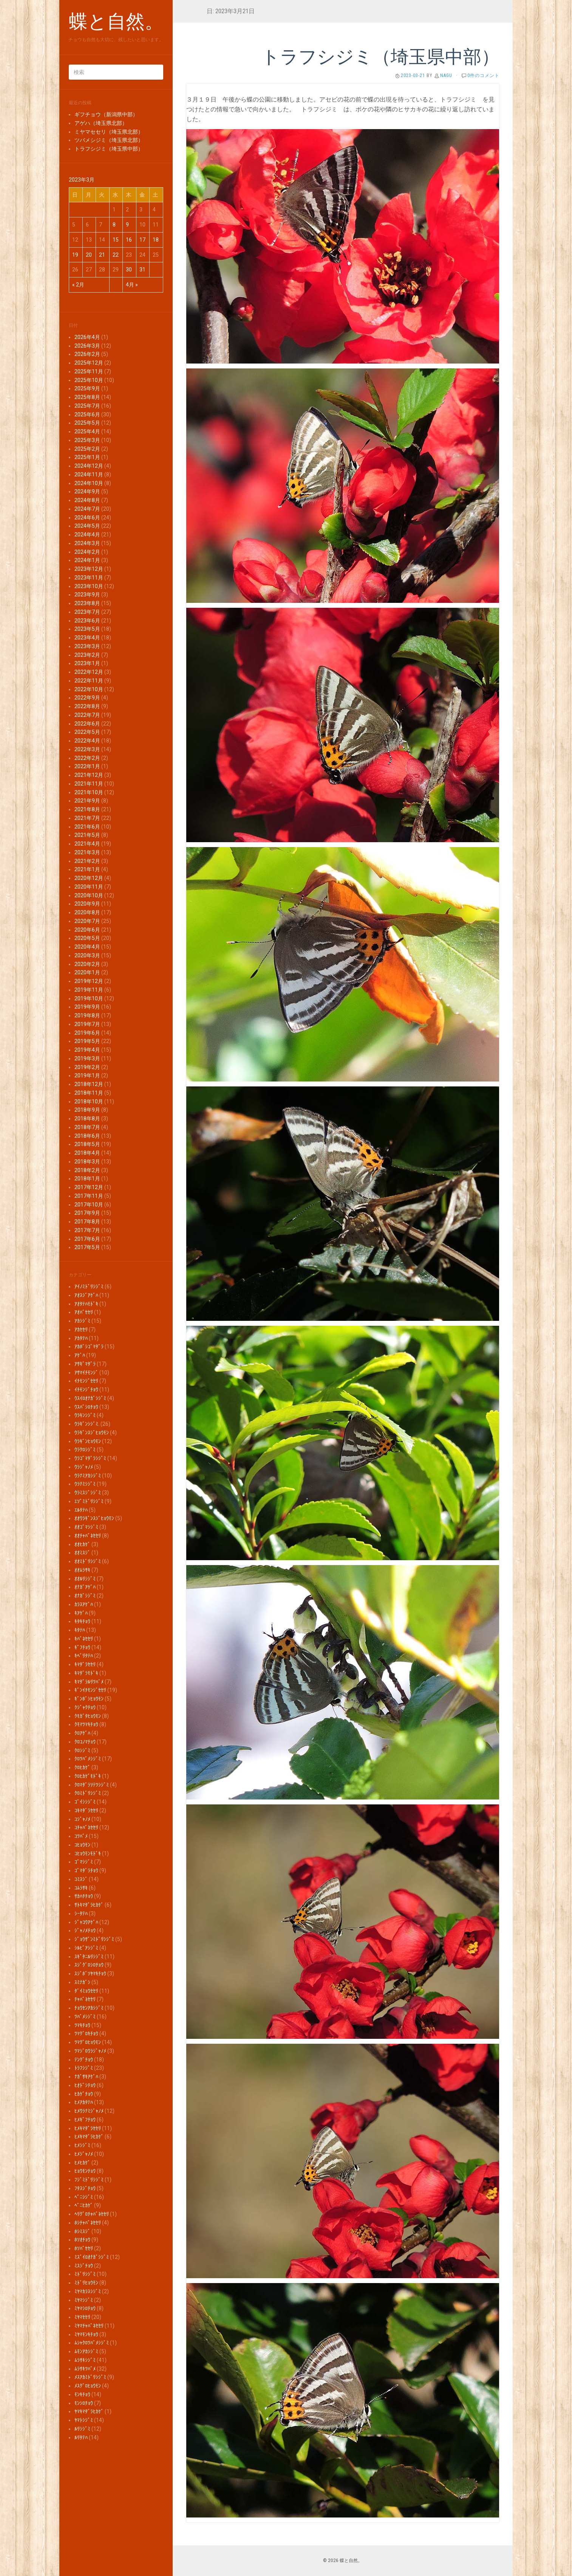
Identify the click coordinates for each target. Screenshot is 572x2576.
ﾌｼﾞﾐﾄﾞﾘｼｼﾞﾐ (89, 2180)
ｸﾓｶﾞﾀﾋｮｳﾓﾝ (87, 1716)
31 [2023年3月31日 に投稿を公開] (142, 270)
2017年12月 (88, 1187)
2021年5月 (87, 835)
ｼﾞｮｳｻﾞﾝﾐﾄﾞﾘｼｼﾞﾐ (94, 1939)
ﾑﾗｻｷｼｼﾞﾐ (85, 2360)
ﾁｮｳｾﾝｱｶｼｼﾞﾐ (89, 2008)
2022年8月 (87, 706)
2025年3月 (87, 440)
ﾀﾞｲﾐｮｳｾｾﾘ (86, 1991)
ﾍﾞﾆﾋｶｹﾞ (83, 2205)
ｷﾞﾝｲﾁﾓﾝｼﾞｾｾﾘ (90, 1690)
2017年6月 (87, 1239)
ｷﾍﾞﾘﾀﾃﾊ (83, 1656)
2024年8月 (87, 500)
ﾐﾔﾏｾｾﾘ (82, 2317)
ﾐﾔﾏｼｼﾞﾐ (83, 2300)
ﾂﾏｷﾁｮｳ (82, 2025)
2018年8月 (87, 1118)
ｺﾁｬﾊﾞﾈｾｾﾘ (86, 1827)
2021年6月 (87, 827)
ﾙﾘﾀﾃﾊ (81, 2437)
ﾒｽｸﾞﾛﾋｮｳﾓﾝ (87, 2386)
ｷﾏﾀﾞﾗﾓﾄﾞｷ (86, 1673)
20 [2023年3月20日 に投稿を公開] (89, 255)
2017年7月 (87, 1230)
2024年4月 (87, 535)
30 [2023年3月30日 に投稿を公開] (129, 270)
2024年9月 (87, 491)
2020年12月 (88, 878)
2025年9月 (87, 388)
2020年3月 (87, 955)
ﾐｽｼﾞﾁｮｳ (83, 2266)
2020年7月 (87, 921)
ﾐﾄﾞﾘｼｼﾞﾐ (85, 2274)
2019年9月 (87, 1007)
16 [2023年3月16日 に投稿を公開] (129, 240)
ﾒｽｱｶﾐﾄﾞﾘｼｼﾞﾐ (90, 2377)
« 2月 (78, 285)
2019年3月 (87, 1058)
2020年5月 (87, 938)
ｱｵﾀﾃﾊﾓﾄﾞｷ (86, 1304)
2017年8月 (87, 1222)
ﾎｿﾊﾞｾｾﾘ (83, 2248)
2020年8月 (87, 912)
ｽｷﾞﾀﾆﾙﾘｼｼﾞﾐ (89, 1957)
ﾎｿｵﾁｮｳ (82, 2240)
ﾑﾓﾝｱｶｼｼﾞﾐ (86, 2351)
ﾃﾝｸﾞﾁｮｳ (83, 2060)
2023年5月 (87, 629)
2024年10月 (88, 483)
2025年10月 (88, 380)
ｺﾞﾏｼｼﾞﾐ (83, 1862)
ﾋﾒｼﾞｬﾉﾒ (83, 2154)
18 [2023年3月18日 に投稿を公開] (156, 240)
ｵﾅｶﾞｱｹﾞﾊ (85, 1587)
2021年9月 (87, 801)
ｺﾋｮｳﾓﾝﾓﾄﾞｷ (87, 1853)
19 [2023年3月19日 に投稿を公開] (75, 255)
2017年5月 (87, 1247)
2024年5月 (87, 526)
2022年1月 (87, 766)
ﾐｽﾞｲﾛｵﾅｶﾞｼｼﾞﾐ (91, 2257)
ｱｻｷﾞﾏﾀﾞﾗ (85, 1364)
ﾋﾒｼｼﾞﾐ (82, 2145)
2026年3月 (87, 346)
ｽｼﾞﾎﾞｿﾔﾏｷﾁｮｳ (90, 1974)
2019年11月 (88, 990)
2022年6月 (87, 724)
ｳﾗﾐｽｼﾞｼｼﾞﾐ (87, 1493)
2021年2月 (87, 861)
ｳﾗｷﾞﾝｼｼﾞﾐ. (86, 1424)
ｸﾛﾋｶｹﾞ (82, 1767)
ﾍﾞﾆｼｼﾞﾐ (83, 2197)
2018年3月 (87, 1162)
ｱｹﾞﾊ (79, 1355)
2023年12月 (88, 569)
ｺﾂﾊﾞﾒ (81, 1836)
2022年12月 (88, 672)
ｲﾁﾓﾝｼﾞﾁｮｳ (86, 1390)
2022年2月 (87, 758)
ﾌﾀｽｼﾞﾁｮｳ (85, 2188)
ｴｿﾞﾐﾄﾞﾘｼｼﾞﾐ (89, 1501)
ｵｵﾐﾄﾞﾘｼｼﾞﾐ (87, 1561)
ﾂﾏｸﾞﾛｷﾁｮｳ (86, 2034)
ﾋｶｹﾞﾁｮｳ (83, 2094)
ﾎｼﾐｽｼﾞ (82, 2231)
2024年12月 (88, 466)
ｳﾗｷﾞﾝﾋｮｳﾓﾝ (87, 1441)
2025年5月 (87, 423)
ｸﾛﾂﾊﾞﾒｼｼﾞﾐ (87, 1759)
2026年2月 (87, 354)
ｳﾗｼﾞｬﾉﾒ (83, 1467)
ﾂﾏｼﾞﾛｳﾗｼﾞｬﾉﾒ (90, 2051)
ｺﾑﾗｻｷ (81, 1888)
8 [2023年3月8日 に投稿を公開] (114, 225)
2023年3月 (87, 646)
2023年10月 (88, 586)
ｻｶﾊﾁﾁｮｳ (83, 1896)
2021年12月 (88, 775)
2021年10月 (88, 792)
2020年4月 (87, 947)
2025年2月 (87, 449)
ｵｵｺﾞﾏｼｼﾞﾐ (86, 1527)
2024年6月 (87, 518)
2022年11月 (88, 681)
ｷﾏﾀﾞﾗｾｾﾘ (85, 1664)
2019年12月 (88, 981)
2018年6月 (87, 1136)
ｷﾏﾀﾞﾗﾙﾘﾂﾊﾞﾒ (89, 1682)
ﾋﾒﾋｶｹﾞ (82, 2163)
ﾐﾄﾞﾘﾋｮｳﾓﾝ (86, 2283)
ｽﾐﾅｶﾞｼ (82, 1982)
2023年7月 (87, 612)
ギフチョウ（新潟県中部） (106, 114)
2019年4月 (87, 1050)
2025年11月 (88, 371)
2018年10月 (88, 1101)
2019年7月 (87, 1024)
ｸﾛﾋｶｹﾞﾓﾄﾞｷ (87, 1776)
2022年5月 (87, 732)
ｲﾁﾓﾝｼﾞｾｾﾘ (86, 1381)
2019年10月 (88, 998)
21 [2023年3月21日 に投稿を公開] (102, 255)
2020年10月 (88, 895)
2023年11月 (88, 578)
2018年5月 (87, 1144)
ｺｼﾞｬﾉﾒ (82, 1819)
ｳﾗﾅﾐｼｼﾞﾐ (85, 1484)
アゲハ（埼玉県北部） (100, 123)
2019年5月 (87, 1041)
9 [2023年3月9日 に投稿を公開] (127, 225)
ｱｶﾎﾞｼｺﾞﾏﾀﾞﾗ (89, 1346)
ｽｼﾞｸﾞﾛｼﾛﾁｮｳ (89, 1965)
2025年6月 (87, 414)
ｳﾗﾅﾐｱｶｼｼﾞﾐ (87, 1476)
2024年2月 (87, 552)
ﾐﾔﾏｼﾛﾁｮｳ (85, 2308)
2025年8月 (87, 397)
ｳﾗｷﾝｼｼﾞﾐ (85, 1415)
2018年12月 (88, 1084)
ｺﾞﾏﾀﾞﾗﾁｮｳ (86, 1870)
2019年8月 (87, 1015)
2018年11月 (88, 1093)
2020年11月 (88, 887)
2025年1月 (87, 457)
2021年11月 (88, 784)
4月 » (132, 285)
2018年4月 (87, 1153)
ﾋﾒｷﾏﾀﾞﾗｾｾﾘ (87, 2128)
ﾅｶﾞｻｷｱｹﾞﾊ (86, 2077)
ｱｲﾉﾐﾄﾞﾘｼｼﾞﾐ (89, 1286)
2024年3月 (87, 543)
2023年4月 (87, 638)
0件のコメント (483, 75)
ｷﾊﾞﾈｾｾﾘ (83, 1639)
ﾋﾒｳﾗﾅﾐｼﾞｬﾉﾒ (89, 2111)
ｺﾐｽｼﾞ (81, 1879)
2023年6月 (87, 621)
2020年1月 (87, 972)
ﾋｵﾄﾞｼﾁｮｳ (85, 2085)
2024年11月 (88, 474)
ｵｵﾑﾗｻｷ (82, 1570)
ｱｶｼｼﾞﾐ (82, 1321)
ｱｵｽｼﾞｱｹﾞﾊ (86, 1295)
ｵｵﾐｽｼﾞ (82, 1553)
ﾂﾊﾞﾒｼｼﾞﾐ (85, 2017)
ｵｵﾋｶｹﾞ (82, 1544)
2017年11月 (88, 1196)
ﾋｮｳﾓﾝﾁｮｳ (85, 2171)
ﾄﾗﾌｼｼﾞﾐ (83, 2068)
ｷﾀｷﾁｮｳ (82, 1621)
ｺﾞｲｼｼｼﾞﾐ (85, 1802)
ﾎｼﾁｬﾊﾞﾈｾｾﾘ (87, 2223)
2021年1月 (87, 869)
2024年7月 (87, 509)
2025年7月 (87, 406)
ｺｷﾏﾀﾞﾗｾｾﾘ (86, 1810)
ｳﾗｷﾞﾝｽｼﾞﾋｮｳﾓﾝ (91, 1433)
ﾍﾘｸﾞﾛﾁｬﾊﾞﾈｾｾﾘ (91, 2214)
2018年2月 (87, 1170)
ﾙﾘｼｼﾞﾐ (82, 2429)
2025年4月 (87, 431)
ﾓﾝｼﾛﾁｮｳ (83, 2403)
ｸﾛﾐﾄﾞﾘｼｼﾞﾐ (87, 1793)
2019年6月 (87, 1033)
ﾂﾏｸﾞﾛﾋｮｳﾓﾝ (87, 2042)
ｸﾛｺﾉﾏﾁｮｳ (85, 1742)
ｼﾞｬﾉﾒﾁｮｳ (85, 1930)
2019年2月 (87, 1067)
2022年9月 (87, 698)
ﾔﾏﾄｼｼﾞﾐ (83, 2420)
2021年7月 (87, 818)
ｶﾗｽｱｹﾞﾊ (83, 1604)
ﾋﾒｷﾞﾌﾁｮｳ (85, 2120)
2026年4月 (87, 337)
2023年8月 (87, 603)
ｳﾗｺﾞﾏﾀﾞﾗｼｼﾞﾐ (90, 1458)
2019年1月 (87, 1075)
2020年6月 (87, 930)
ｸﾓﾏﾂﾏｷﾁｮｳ (86, 1724)
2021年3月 (87, 852)
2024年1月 (87, 560)
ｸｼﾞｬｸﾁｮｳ (85, 1707)
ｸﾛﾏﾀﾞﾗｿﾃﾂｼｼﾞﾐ (91, 1785)
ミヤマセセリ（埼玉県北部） (108, 132)
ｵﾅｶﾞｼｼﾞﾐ (85, 1596)
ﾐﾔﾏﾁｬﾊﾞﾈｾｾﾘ (89, 2326)
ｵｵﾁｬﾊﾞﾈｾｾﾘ (87, 1536)
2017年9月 (87, 1213)
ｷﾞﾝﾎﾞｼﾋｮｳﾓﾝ (89, 1699)
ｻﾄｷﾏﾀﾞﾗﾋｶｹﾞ (89, 1905)
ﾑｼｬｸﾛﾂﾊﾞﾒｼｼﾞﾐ (91, 2343)
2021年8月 (87, 809)
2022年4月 (87, 741)
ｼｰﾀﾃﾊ (81, 1913)
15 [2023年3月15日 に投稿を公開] (116, 240)
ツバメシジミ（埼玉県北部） (108, 140)
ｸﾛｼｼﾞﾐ (82, 1750)
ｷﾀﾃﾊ (79, 1630)
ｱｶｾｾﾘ (81, 1330)
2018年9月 (87, 1110)
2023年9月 (87, 595)
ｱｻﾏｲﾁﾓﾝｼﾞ (86, 1373)
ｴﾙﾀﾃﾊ (81, 1510)
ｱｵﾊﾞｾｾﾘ (83, 1312)
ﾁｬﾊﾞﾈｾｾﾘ (85, 1999)
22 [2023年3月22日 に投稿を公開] (116, 255)
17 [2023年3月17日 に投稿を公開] (142, 240)
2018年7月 (87, 1127)
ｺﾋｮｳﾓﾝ (82, 1845)
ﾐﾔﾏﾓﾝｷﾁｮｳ (86, 2334)
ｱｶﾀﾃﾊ (81, 1338)
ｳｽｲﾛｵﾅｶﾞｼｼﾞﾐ (90, 1398)
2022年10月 (88, 689)
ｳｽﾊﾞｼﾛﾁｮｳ (86, 1407)
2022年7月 (87, 715)
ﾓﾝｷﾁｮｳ (82, 2394)
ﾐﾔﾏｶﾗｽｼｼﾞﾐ (87, 2291)
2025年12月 (88, 363)
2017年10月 (88, 1205)
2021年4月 (87, 844)
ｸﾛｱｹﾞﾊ (82, 1733)
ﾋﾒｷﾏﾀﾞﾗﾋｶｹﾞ (89, 2137)
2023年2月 (87, 655)
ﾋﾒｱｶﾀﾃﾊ (83, 2102)
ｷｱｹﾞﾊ (81, 1613)
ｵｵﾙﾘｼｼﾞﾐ (85, 1579)
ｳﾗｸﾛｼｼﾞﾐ (85, 1450)
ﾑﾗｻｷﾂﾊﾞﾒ (85, 2369)
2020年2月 (87, 964)
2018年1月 (87, 1179)
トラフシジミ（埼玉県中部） (108, 149)
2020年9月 (87, 904)
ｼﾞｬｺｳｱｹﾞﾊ (86, 1922)
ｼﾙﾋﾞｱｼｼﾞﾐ (86, 1948)
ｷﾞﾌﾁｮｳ (82, 1647)
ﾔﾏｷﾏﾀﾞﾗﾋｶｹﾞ (89, 2411)
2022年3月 (87, 749)
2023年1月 (87, 663)
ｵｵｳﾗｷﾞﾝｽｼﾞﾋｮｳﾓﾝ (94, 1518)
